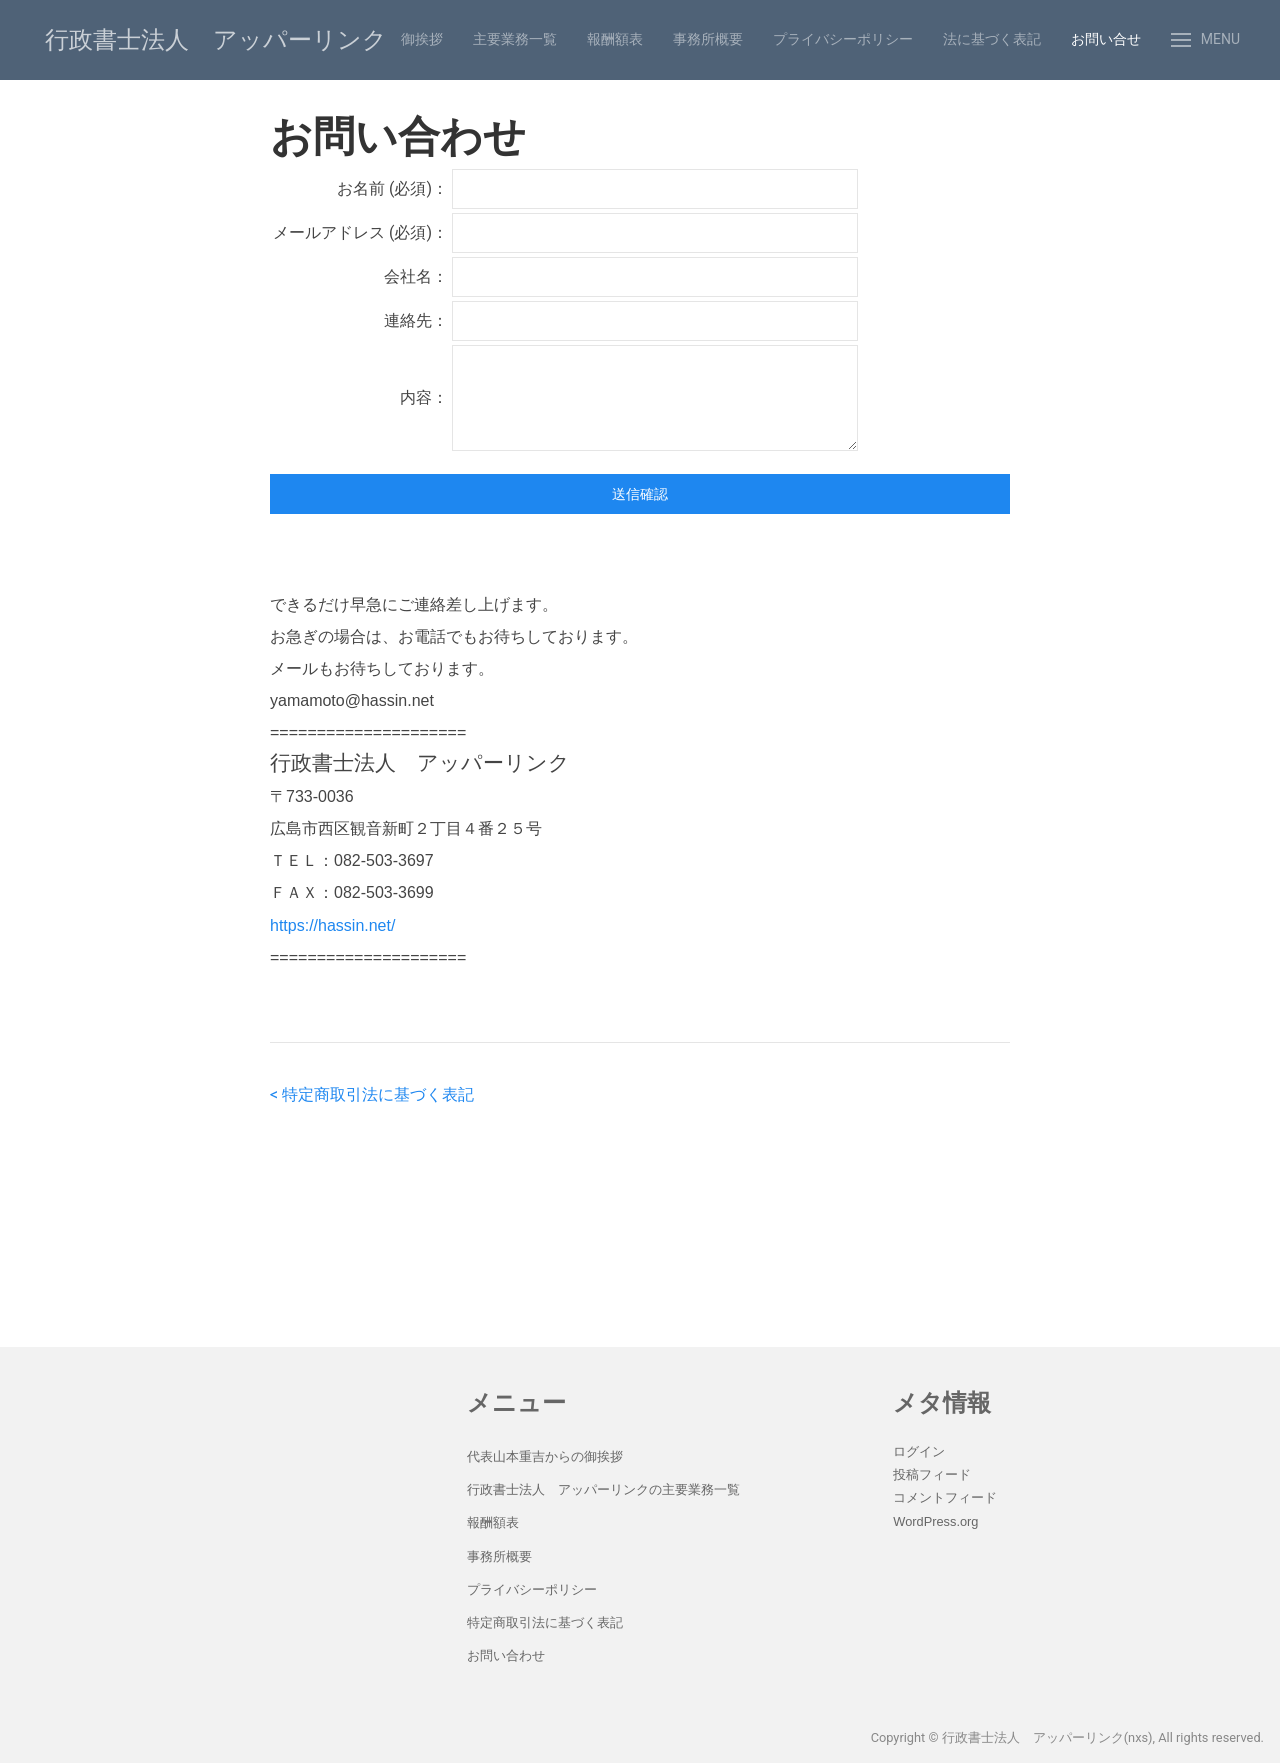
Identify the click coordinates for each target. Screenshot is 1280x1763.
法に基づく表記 (992, 39)
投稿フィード (932, 1474)
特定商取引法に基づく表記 (545, 1622)
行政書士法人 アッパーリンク (216, 40)
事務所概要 (708, 39)
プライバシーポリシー (843, 39)
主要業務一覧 (515, 39)
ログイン (919, 1451)
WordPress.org (935, 1521)
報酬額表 (615, 39)
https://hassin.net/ (332, 925)
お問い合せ (1106, 39)
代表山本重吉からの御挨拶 (545, 1456)
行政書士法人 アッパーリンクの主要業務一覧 (603, 1489)
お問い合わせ (506, 1655)
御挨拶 (422, 39)
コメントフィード (945, 1497)
